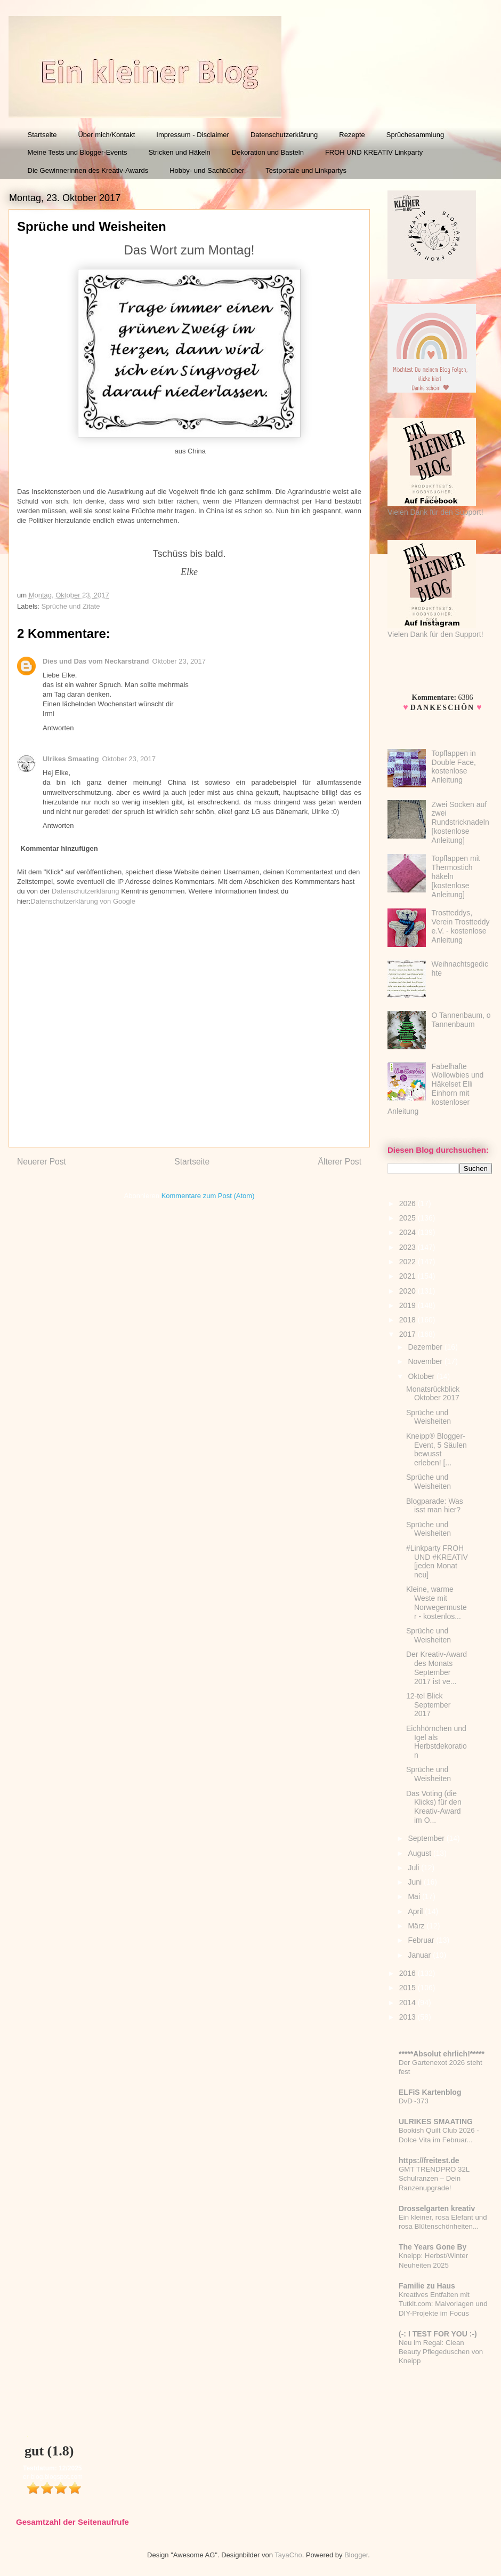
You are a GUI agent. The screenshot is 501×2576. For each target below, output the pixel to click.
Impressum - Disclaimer (192, 135)
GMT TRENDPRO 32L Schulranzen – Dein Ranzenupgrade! (434, 2178)
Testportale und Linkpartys (305, 170)
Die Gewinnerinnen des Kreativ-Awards (88, 170)
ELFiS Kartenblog (430, 2092)
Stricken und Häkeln (179, 152)
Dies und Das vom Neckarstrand (96, 661)
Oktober (422, 1376)
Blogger (356, 2555)
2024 (408, 1232)
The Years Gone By (432, 2247)
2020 (408, 1291)
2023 (408, 1247)
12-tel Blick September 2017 (428, 1705)
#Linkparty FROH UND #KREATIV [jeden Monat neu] (437, 1561)
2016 (408, 1973)
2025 (408, 1218)
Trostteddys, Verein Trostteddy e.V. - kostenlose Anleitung (461, 926)
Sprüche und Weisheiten (428, 1417)
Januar (420, 1955)
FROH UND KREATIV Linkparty (374, 152)
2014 (408, 2002)
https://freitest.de (429, 2160)
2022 (408, 1261)
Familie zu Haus (427, 2286)
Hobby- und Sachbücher (206, 170)
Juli (414, 1867)
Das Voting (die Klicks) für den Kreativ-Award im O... (434, 1806)
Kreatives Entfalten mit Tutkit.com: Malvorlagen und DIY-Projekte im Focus (443, 2304)
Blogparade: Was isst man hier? (434, 1505)
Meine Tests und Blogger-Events (77, 152)
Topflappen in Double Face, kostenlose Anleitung (454, 766)
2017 (408, 1334)
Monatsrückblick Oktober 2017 (432, 1393)
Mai (415, 1896)
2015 (408, 1987)
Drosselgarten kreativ (437, 2208)
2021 (408, 1276)
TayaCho (288, 2555)
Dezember (426, 1347)
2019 (408, 1305)
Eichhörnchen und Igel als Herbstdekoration (436, 1741)
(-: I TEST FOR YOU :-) (438, 2334)
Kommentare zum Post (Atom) (208, 1196)
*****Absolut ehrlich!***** (441, 2053)
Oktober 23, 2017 (178, 661)
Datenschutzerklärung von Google (82, 901)
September (427, 1838)
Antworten (58, 728)
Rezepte (352, 135)
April (416, 1911)
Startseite (42, 135)
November (426, 1361)
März (417, 1925)
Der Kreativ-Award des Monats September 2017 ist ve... (436, 1667)
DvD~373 (414, 2101)
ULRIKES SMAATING (436, 2121)
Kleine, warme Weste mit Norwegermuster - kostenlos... (436, 1602)
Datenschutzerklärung (284, 135)
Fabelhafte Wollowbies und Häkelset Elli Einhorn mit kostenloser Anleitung (435, 1088)
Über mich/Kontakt (106, 135)
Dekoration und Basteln (268, 152)
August (420, 1853)
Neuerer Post (41, 1161)
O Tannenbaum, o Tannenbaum (461, 1019)
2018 (408, 1319)
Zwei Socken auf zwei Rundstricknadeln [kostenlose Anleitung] (460, 822)
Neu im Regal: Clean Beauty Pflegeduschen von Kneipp (441, 2352)
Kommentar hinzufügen (59, 848)
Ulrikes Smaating (71, 759)
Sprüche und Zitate (71, 606)
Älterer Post (339, 1161)
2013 (408, 2017)
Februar (422, 1940)
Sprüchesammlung (415, 135)
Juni (416, 1882)
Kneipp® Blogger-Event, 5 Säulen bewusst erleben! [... (436, 1449)
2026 (408, 1203)
